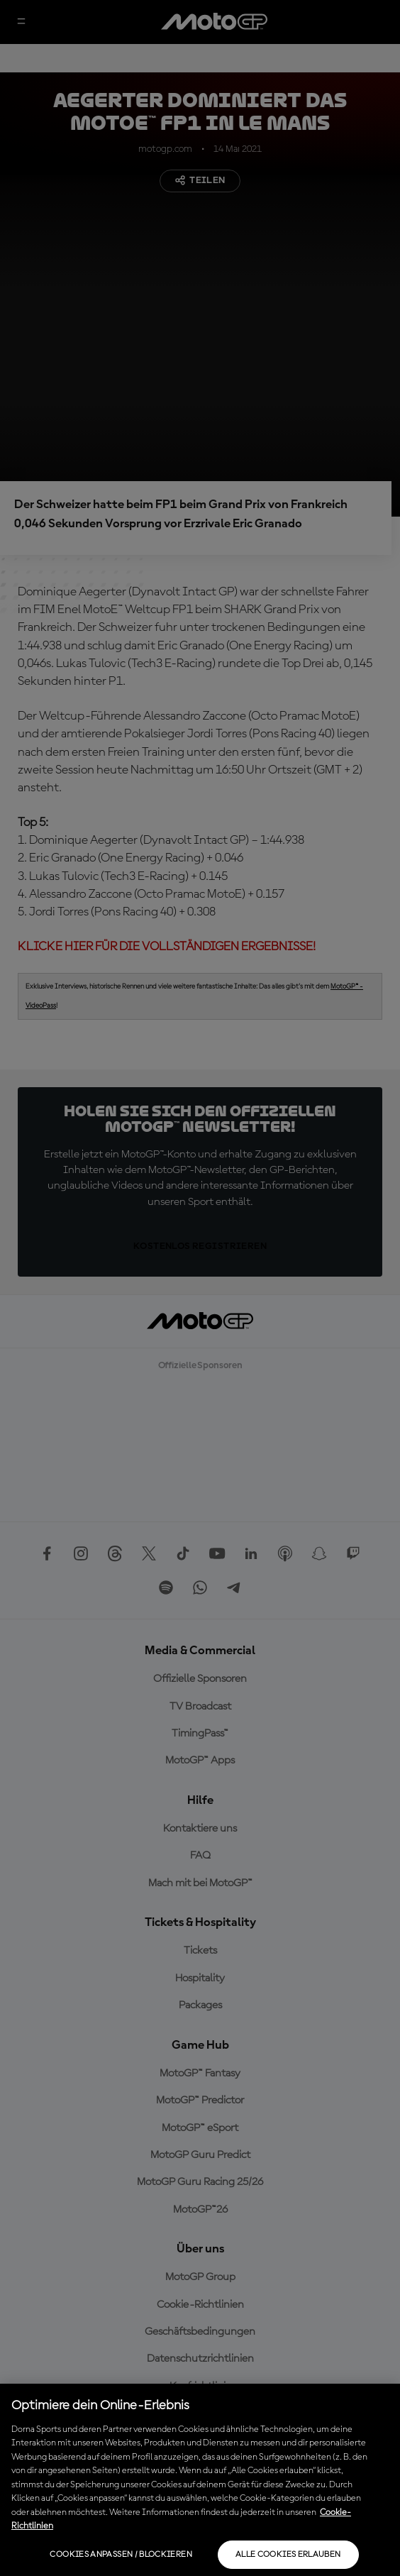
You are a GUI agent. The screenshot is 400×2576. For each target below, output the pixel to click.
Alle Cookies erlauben (288, 2554)
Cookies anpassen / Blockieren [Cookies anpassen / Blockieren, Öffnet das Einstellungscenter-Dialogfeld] (120, 2554)
